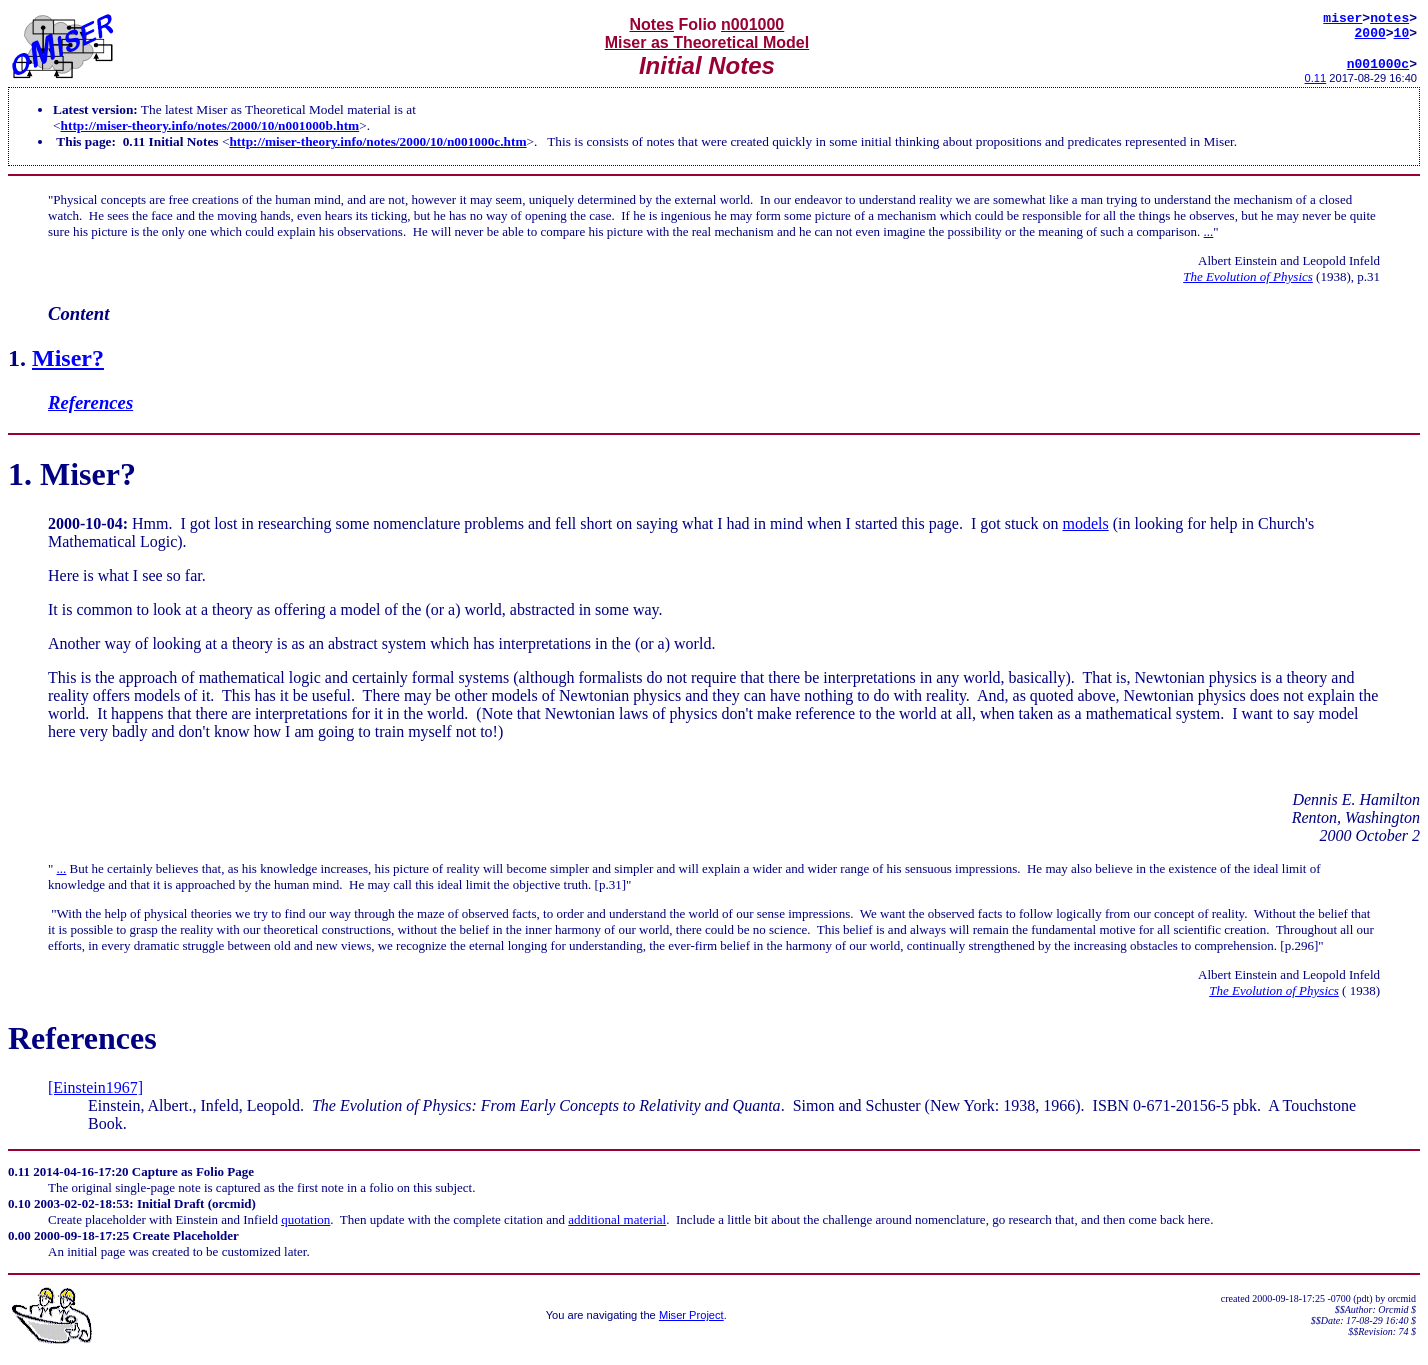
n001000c (1378, 72)
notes (1389, 20)
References (90, 411)
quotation (305, 1228)
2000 (1370, 38)
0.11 (1316, 87)
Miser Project (691, 1324)
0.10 (19, 1212)
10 (1402, 38)
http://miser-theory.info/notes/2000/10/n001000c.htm (377, 150)
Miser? (68, 367)
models (1085, 532)
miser (1342, 20)
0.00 (19, 1244)
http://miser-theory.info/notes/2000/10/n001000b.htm (210, 134)
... (1209, 240)
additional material (617, 1228)
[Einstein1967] (95, 1096)
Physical (75, 208)
